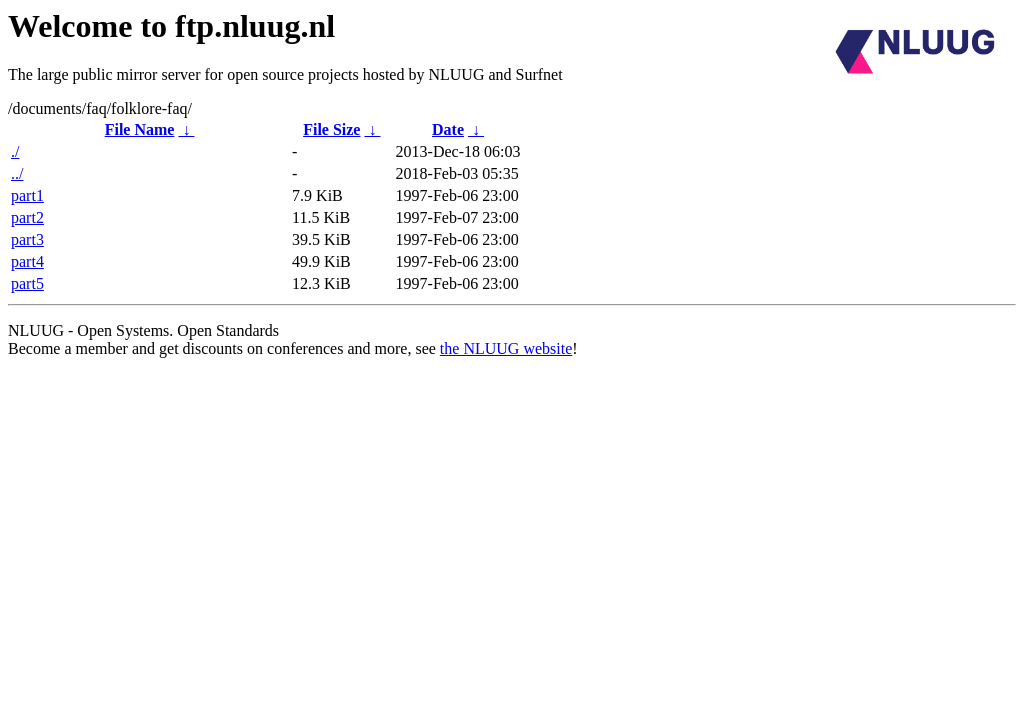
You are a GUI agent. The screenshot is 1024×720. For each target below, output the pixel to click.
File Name (140, 129)
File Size (331, 129)
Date (448, 129)
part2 (27, 217)
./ (15, 151)
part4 (27, 261)
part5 (27, 283)
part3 (27, 239)
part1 (27, 195)
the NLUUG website (506, 348)
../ (17, 173)
